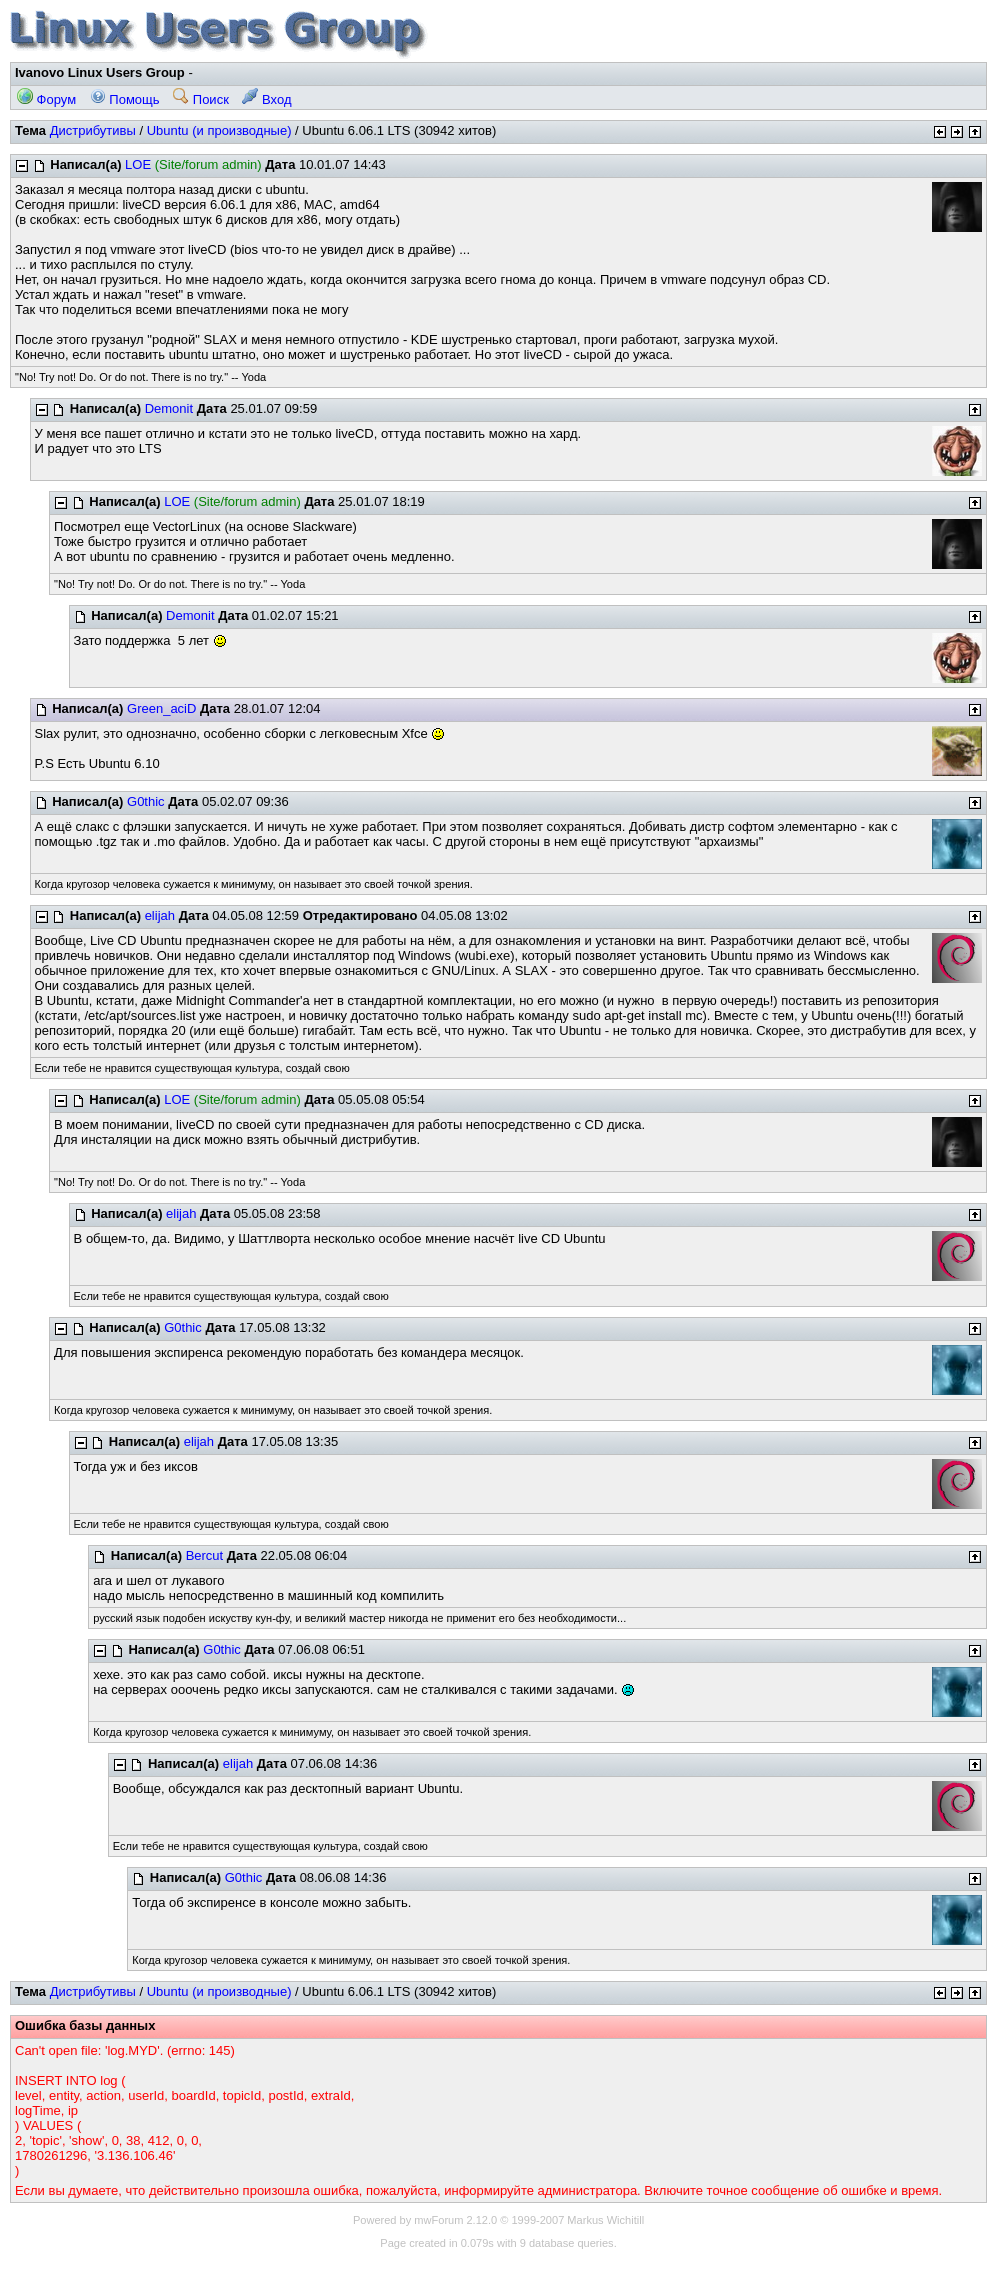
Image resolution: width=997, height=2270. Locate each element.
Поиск (201, 99)
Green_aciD (161, 708)
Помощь (125, 99)
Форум (46, 99)
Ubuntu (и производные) (219, 130)
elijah (160, 915)
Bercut (205, 1555)
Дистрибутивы (93, 130)
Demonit (169, 408)
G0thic (146, 801)
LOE (138, 164)
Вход (266, 99)
